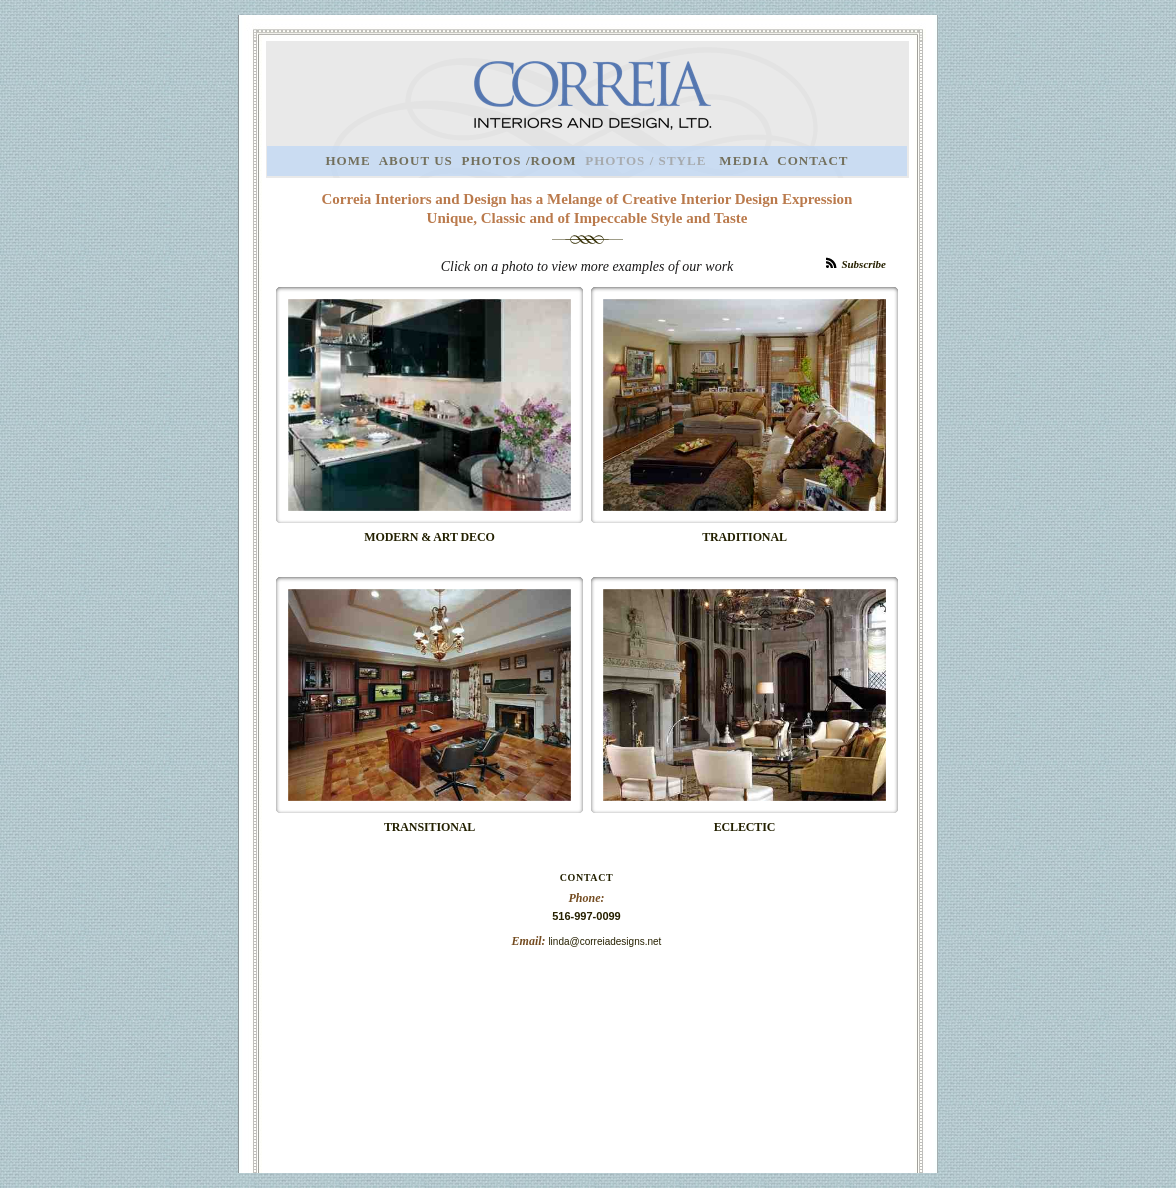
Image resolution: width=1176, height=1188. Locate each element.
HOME (347, 160)
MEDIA (743, 160)
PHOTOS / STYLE (648, 160)
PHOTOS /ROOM (518, 160)
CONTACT (812, 160)
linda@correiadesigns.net (604, 941)
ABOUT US (416, 160)
